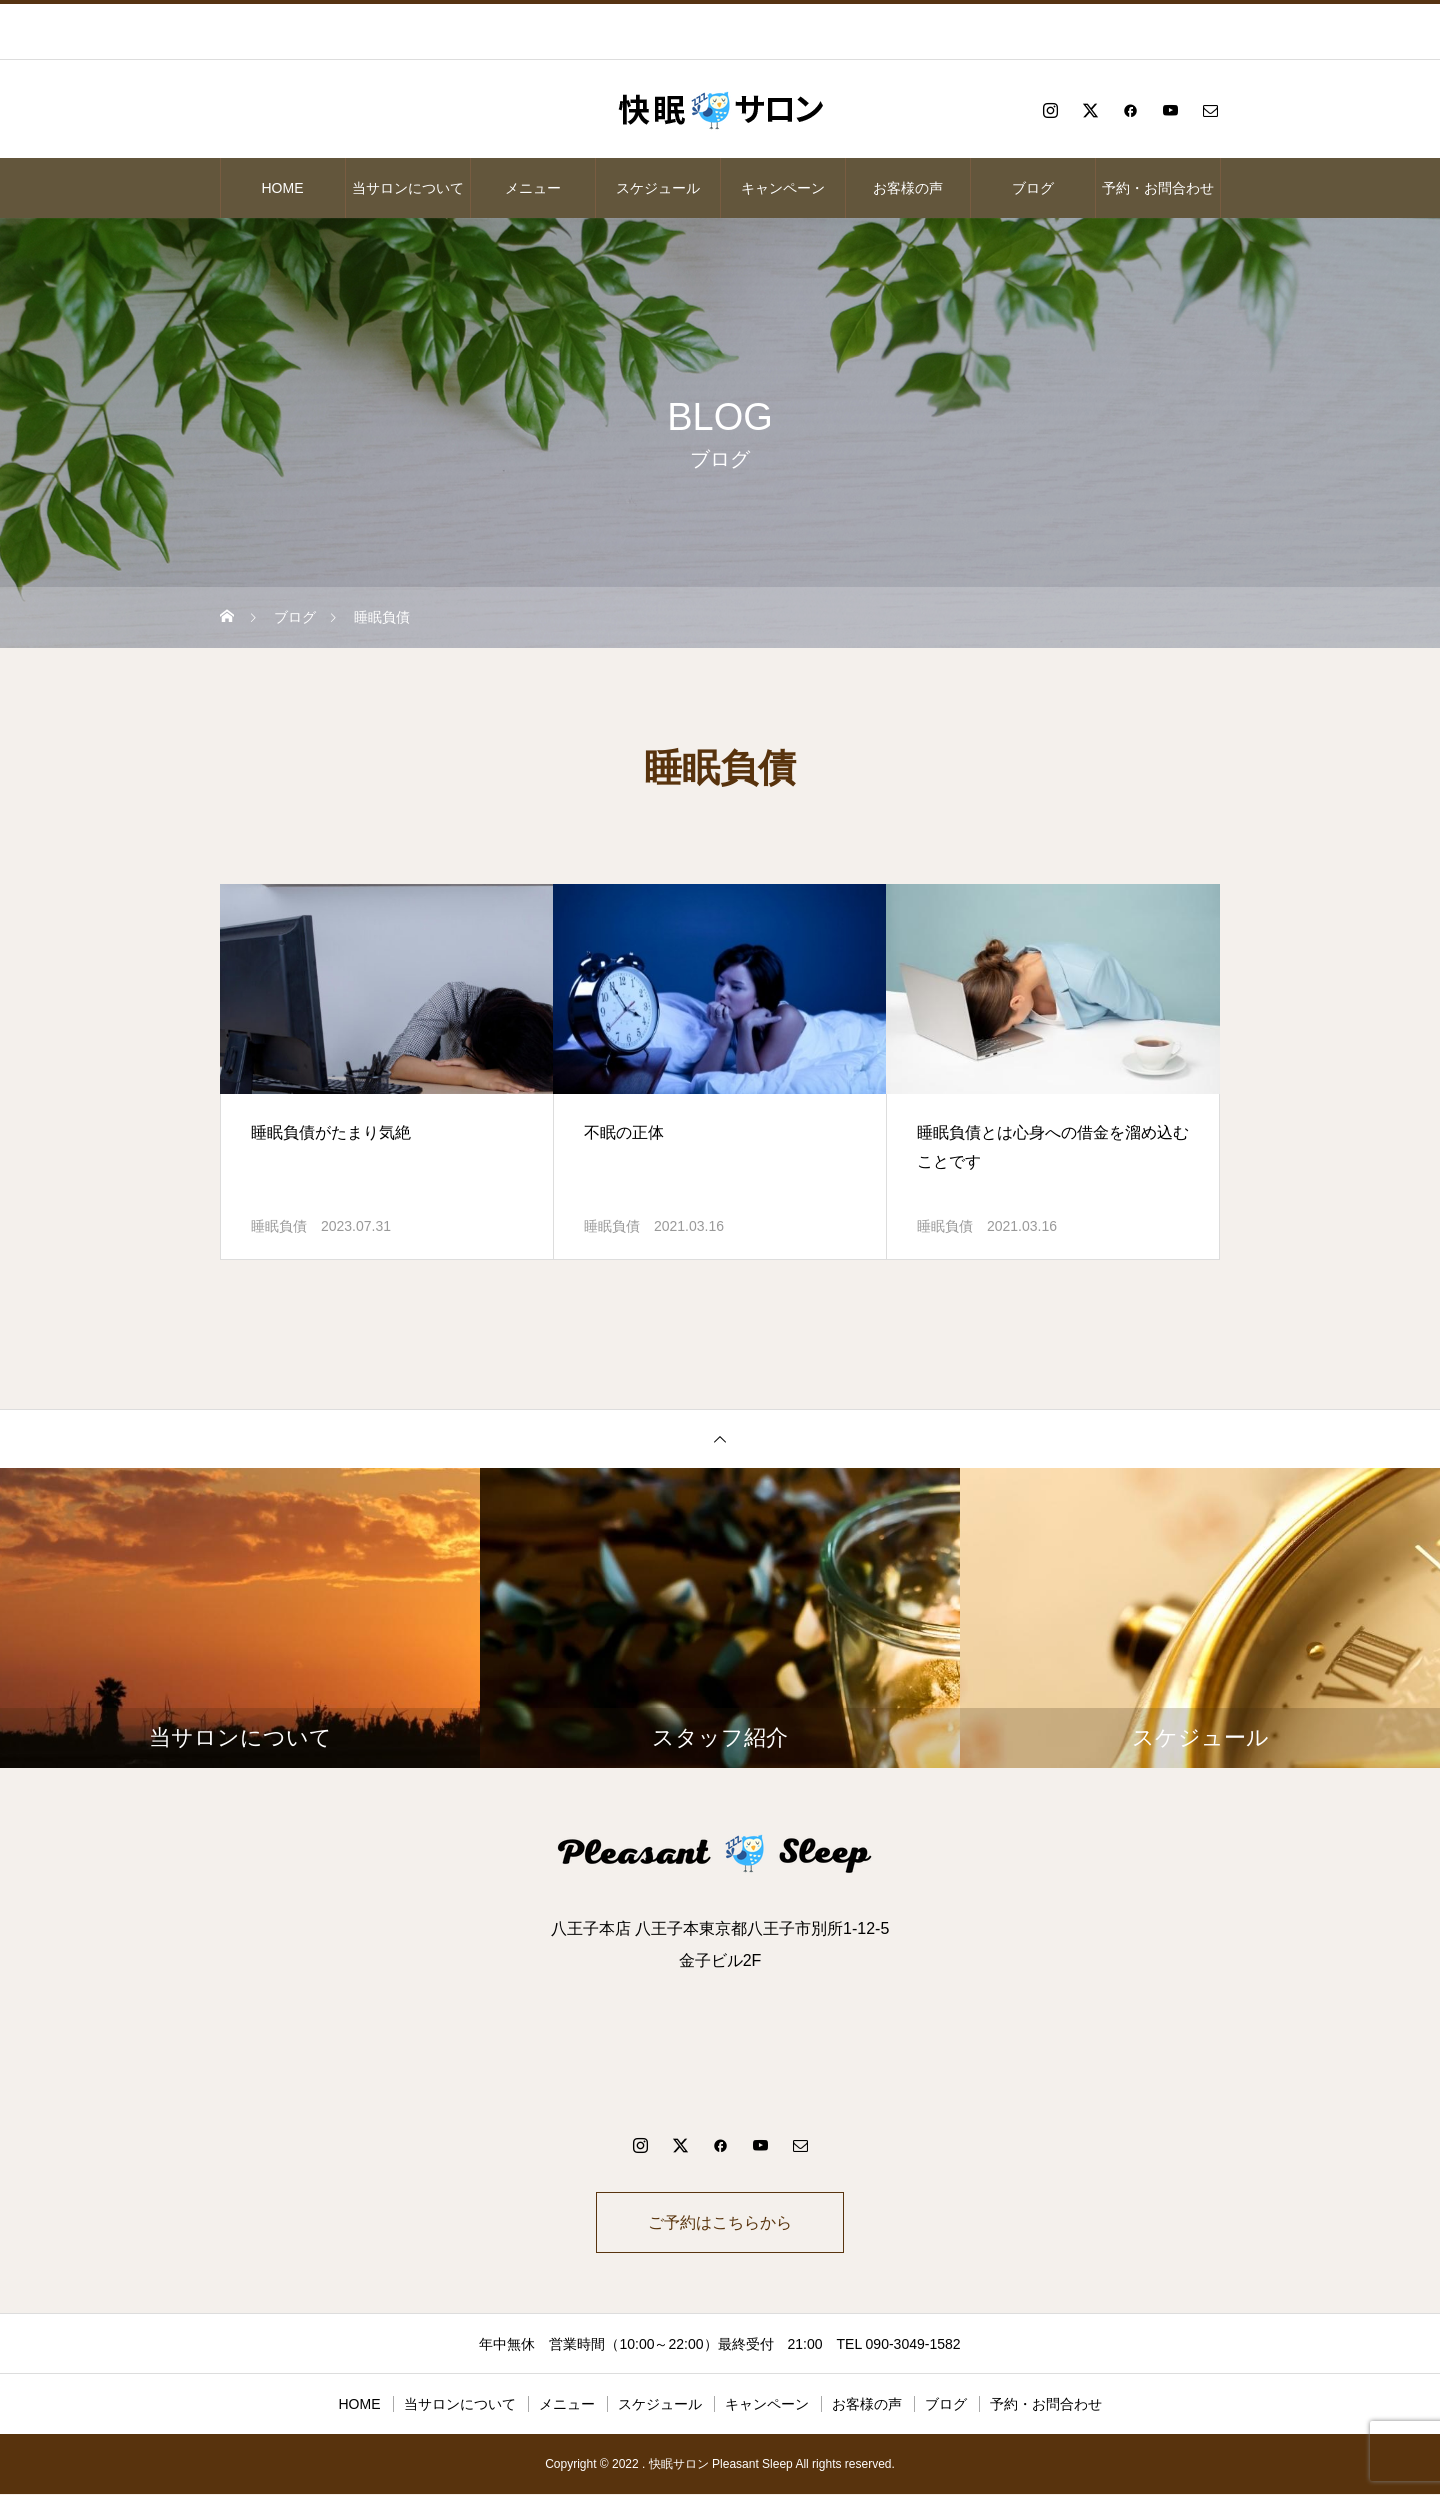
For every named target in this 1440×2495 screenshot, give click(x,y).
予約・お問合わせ (1158, 188)
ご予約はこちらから (720, 2222)
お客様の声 (908, 188)
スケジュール (658, 188)
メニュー (533, 188)
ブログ (1033, 188)
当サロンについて (408, 188)
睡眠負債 (279, 1226)
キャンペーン (783, 188)
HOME (283, 188)
